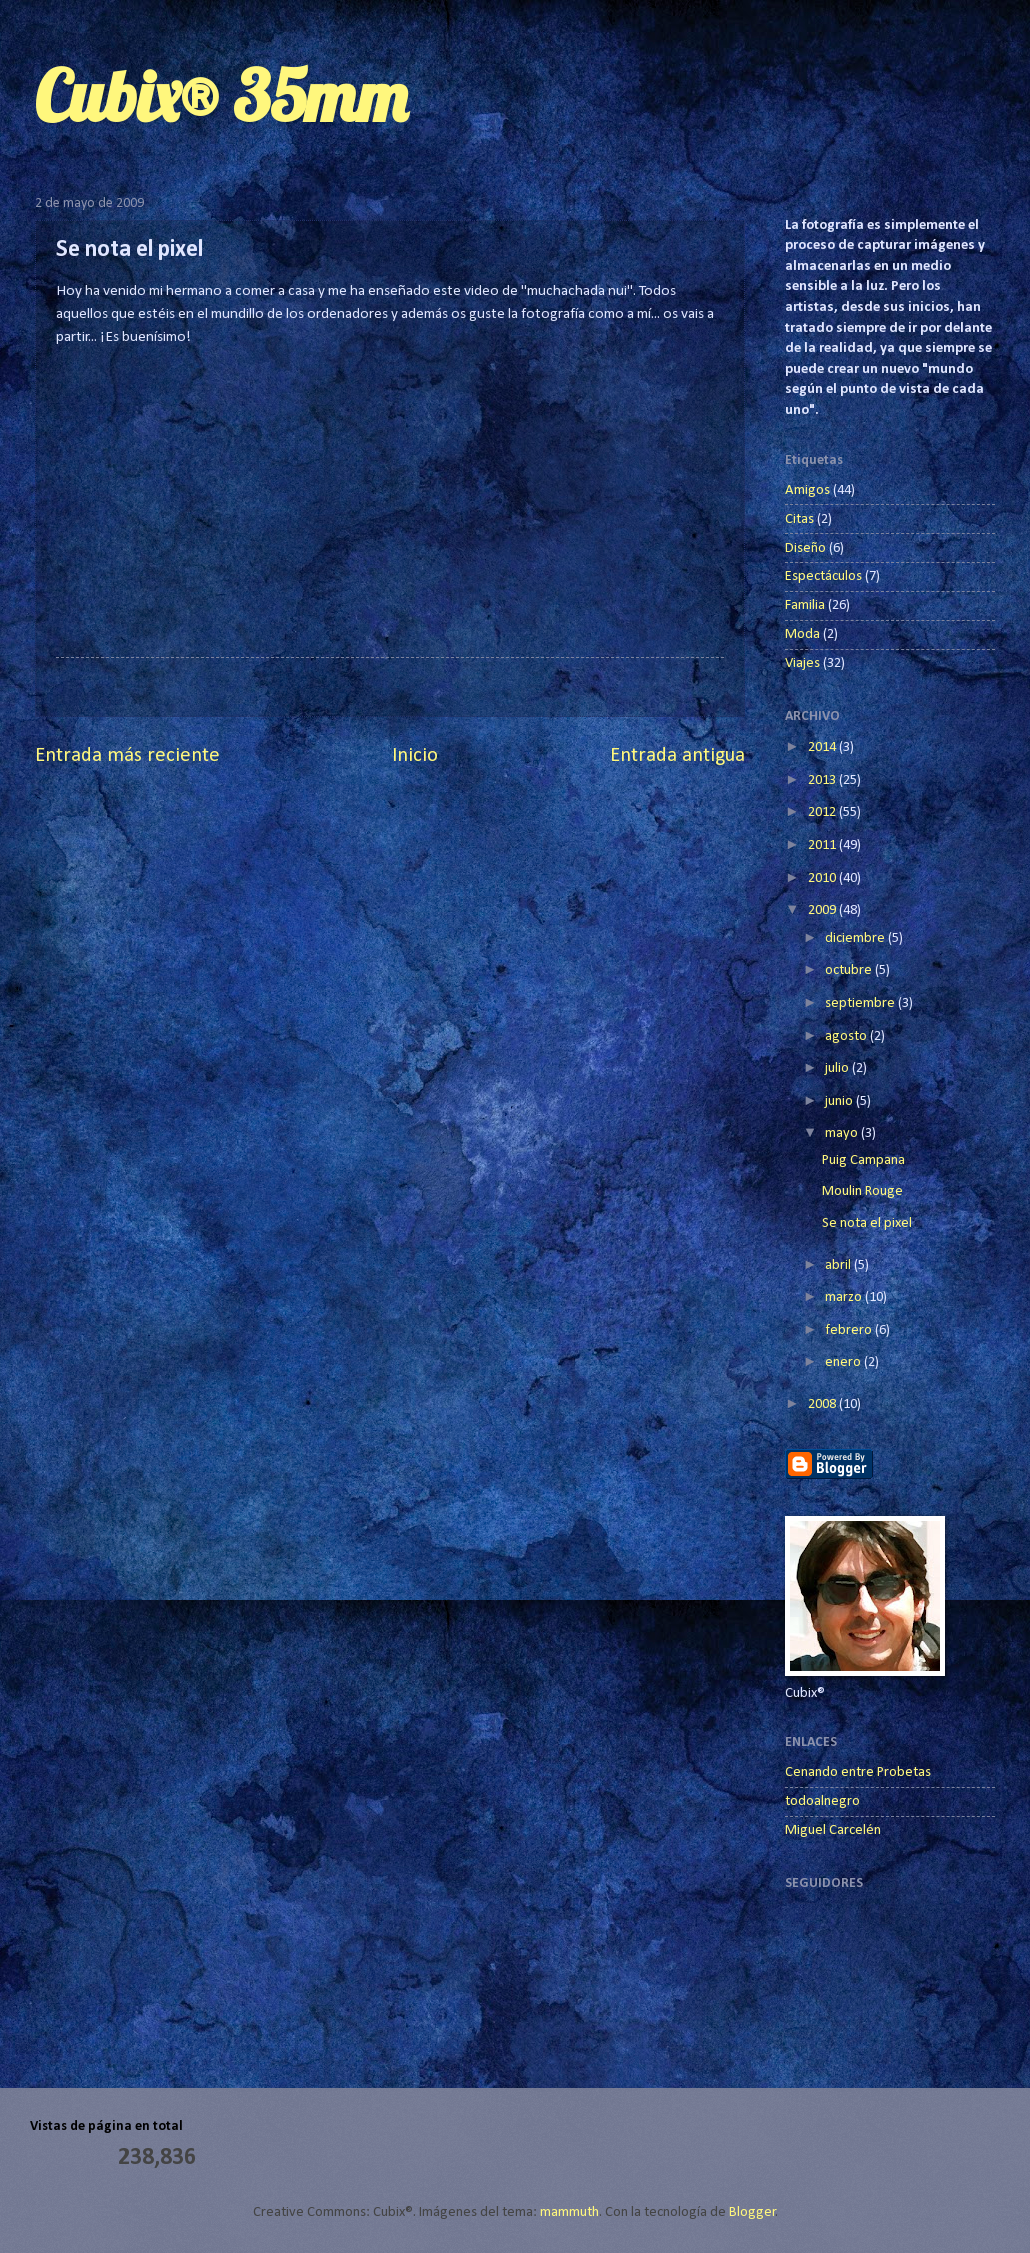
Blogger (752, 2212)
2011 (823, 845)
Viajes (802, 663)
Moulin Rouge (862, 1191)
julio (838, 1068)
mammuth (569, 2212)
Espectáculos (823, 576)
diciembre (856, 938)
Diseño (805, 548)
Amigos (807, 490)
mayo (843, 1133)
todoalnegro (822, 1801)
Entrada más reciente (127, 756)
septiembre (861, 1003)
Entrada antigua (677, 756)
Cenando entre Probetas (858, 1772)
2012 (823, 812)
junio (840, 1101)
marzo (845, 1297)
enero (844, 1362)
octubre (850, 970)
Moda (802, 634)
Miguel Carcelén (833, 1830)
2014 (823, 747)
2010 (823, 878)
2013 (823, 780)
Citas (799, 519)
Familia (805, 605)
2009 (823, 910)
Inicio (415, 756)
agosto (847, 1036)
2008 (823, 1404)
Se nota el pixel (867, 1223)
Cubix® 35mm (221, 96)
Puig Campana (863, 1160)
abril (839, 1265)
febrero (850, 1330)
